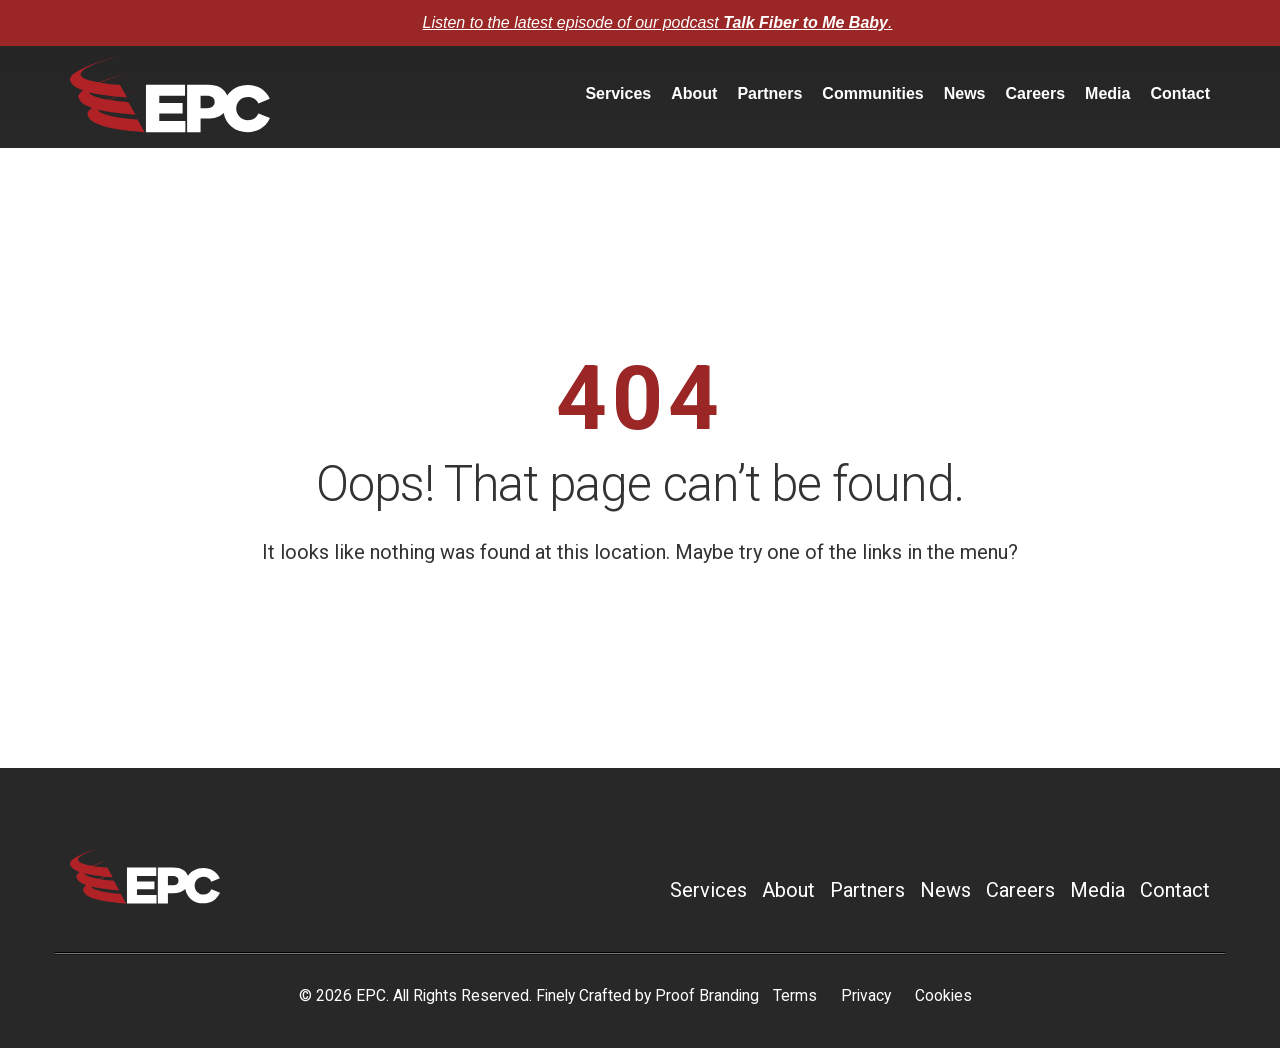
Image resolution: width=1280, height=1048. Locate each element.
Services (618, 93)
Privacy (866, 995)
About (694, 93)
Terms (795, 995)
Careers (1035, 93)
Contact (1180, 93)
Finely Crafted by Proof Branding (647, 995)
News (965, 93)
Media (1107, 93)
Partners (769, 93)
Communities (872, 93)
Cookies (943, 995)
